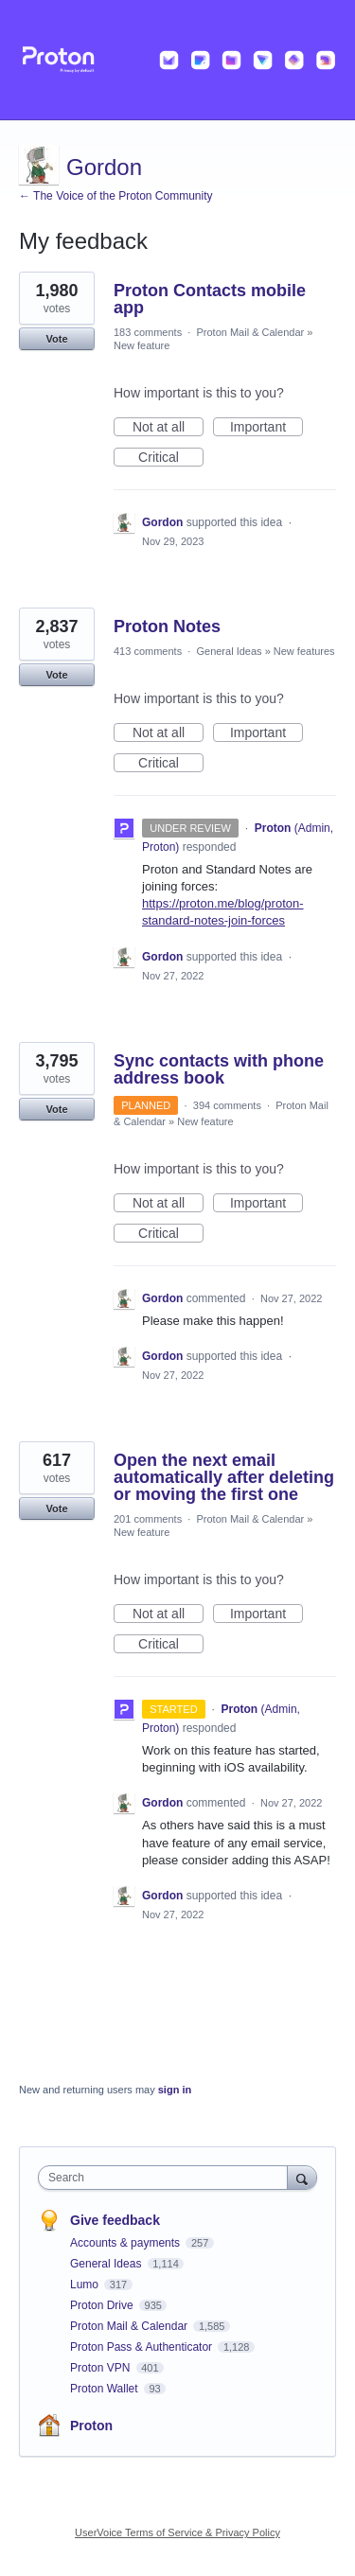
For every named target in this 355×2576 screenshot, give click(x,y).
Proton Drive (103, 2305)
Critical (171, 458)
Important (266, 427)
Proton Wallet (105, 2388)
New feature (141, 345)
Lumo (85, 2284)
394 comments (227, 1105)
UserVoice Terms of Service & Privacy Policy (177, 2532)
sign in (174, 2089)
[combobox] (167, 2177)
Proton (91, 2425)
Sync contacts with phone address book (219, 1069)
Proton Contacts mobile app (210, 299)
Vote (56, 338)
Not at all (168, 427)
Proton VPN (101, 2367)
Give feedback (115, 2220)
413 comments (148, 651)
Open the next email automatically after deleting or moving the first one (224, 1477)
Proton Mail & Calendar (250, 332)
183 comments (148, 332)
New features (304, 651)
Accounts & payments (126, 2243)
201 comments (148, 1519)
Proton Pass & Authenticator (142, 2347)
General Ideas (228, 651)
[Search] (302, 2177)
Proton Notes (167, 626)
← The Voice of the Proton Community (116, 196)
